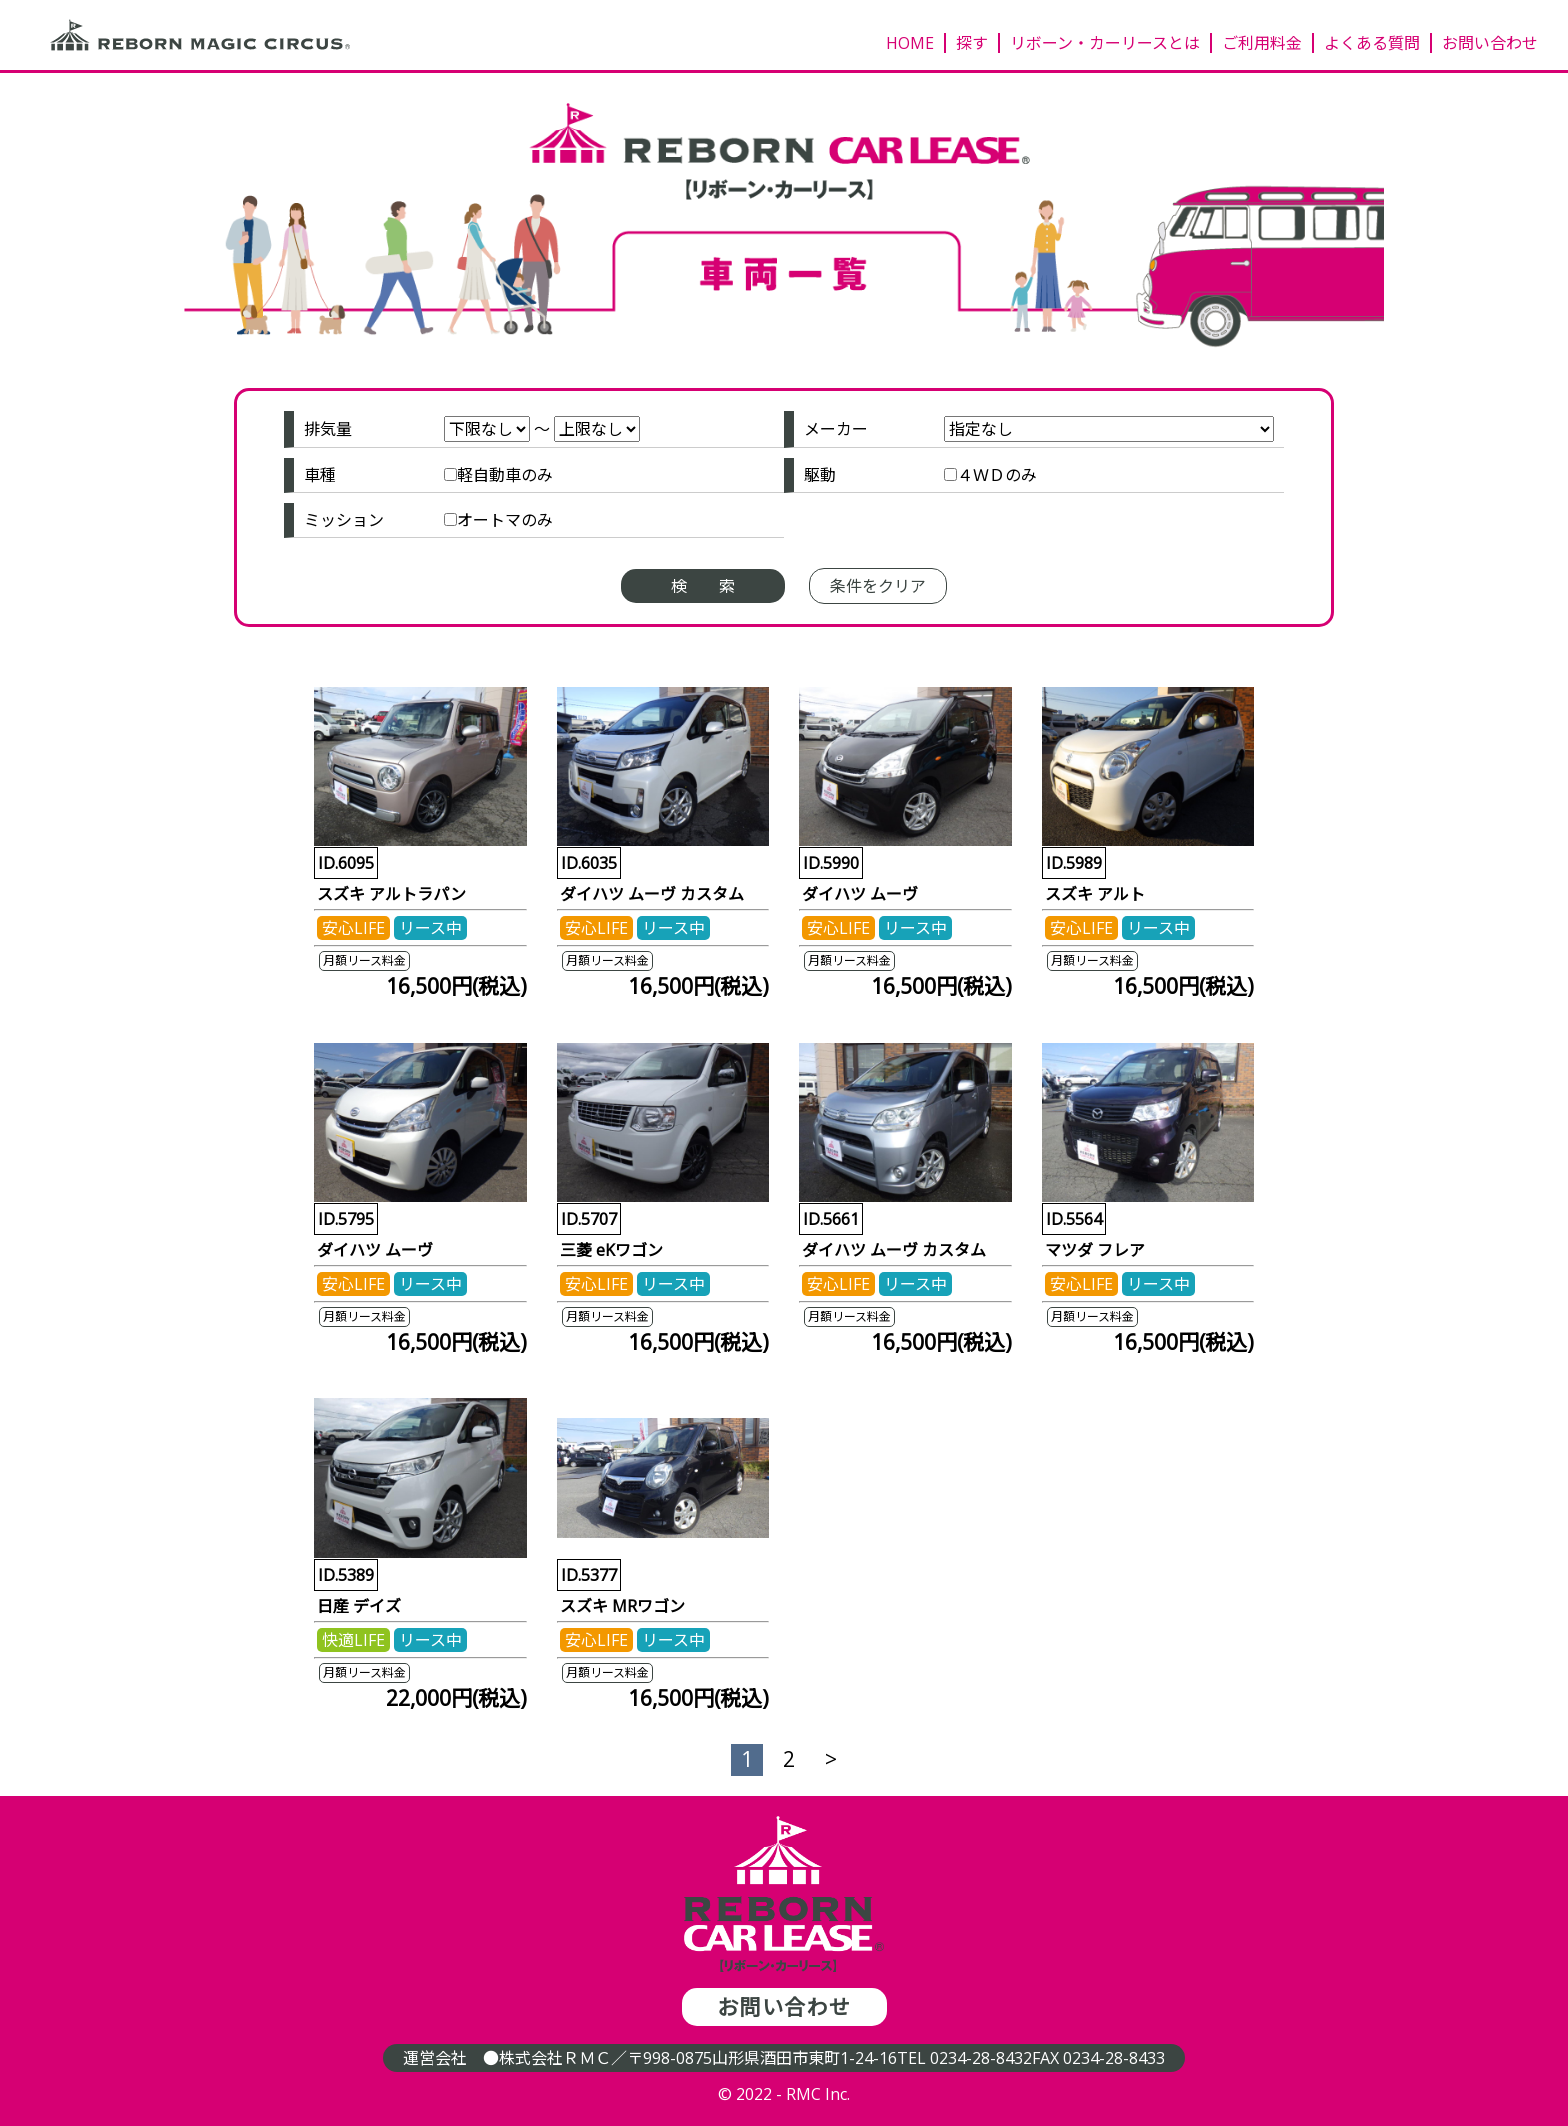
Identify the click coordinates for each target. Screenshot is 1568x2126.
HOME (910, 43)
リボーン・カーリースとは (1105, 43)
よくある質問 (1372, 43)
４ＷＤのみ (997, 475)
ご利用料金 (1262, 43)
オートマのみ (505, 520)
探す (972, 43)
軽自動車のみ (505, 475)
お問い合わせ (1490, 43)
